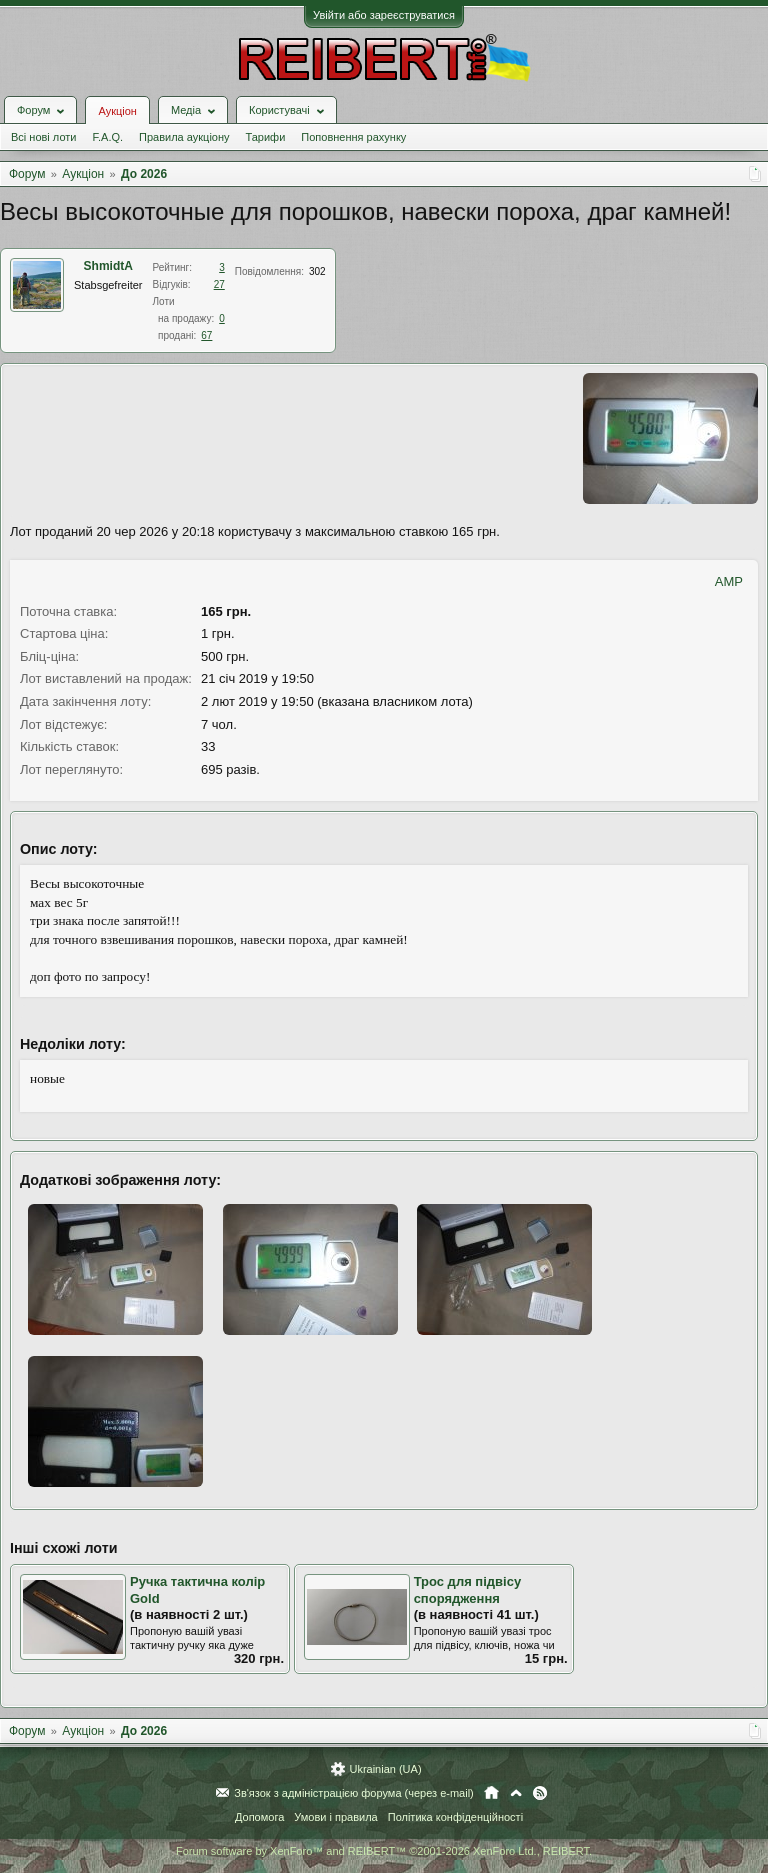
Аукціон (117, 111)
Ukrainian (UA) (385, 1769)
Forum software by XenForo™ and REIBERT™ (384, 1851)
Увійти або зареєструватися (384, 15)
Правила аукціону (184, 137)
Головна (491, 1793)
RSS (540, 1793)
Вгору (516, 1793)
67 (206, 335)
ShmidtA (108, 266)
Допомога (259, 1817)
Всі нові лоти (43, 137)
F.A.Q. (107, 137)
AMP (729, 581)
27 (219, 284)
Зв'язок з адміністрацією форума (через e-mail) (354, 1793)
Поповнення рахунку (353, 137)
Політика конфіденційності (455, 1817)
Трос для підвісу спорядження (468, 1590)
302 (317, 271)
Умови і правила (335, 1817)
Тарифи (266, 137)
